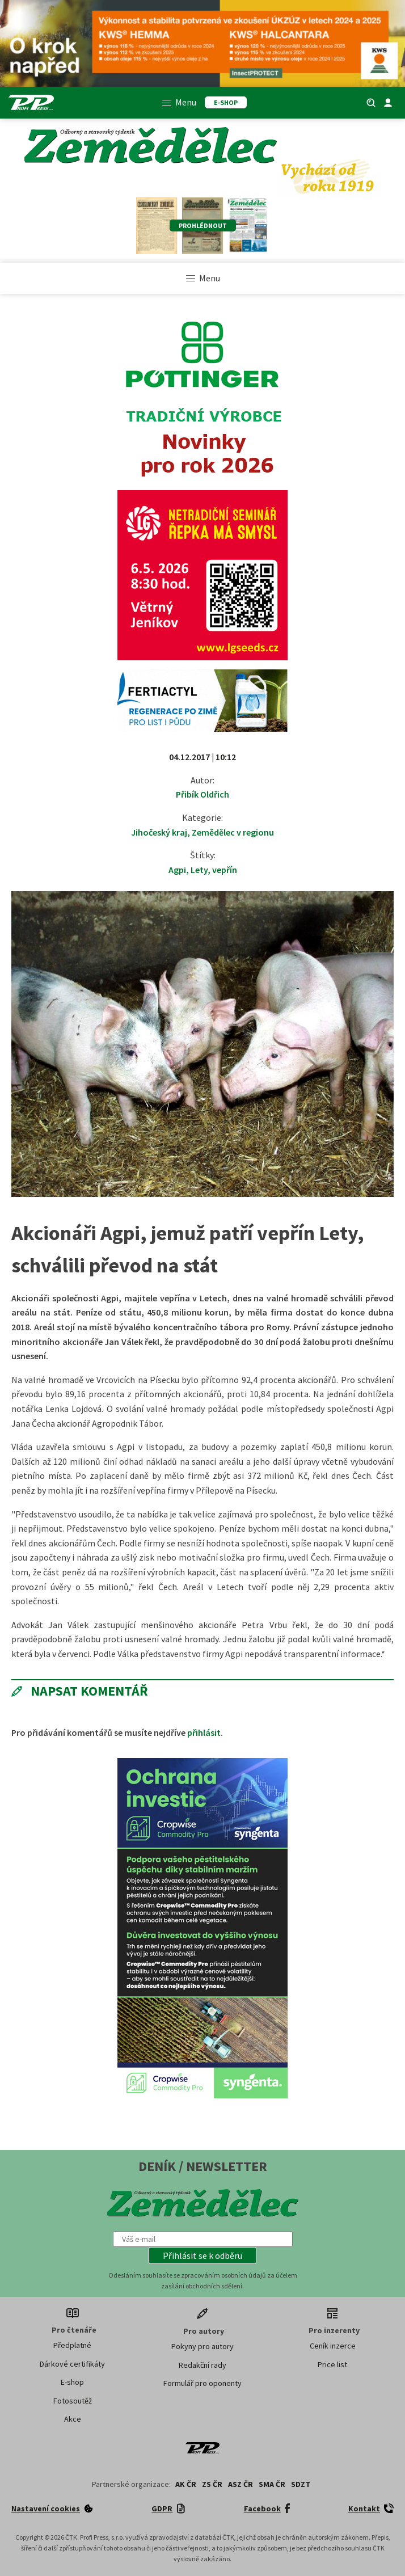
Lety (199, 869)
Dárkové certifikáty (72, 2364)
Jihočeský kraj (159, 832)
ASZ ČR (240, 2484)
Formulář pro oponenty (202, 2383)
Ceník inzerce (333, 2346)
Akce (72, 2419)
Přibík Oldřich (202, 794)
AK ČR (185, 2484)
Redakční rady (202, 2365)
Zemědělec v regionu (233, 832)
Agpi (177, 869)
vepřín (224, 869)
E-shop (72, 2382)
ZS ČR (212, 2484)
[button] (202, 2255)
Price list (332, 2364)
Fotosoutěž (72, 2401)
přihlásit (204, 1732)
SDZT (300, 2484)
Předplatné (72, 2345)
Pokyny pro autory (202, 2346)
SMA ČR (272, 2484)
